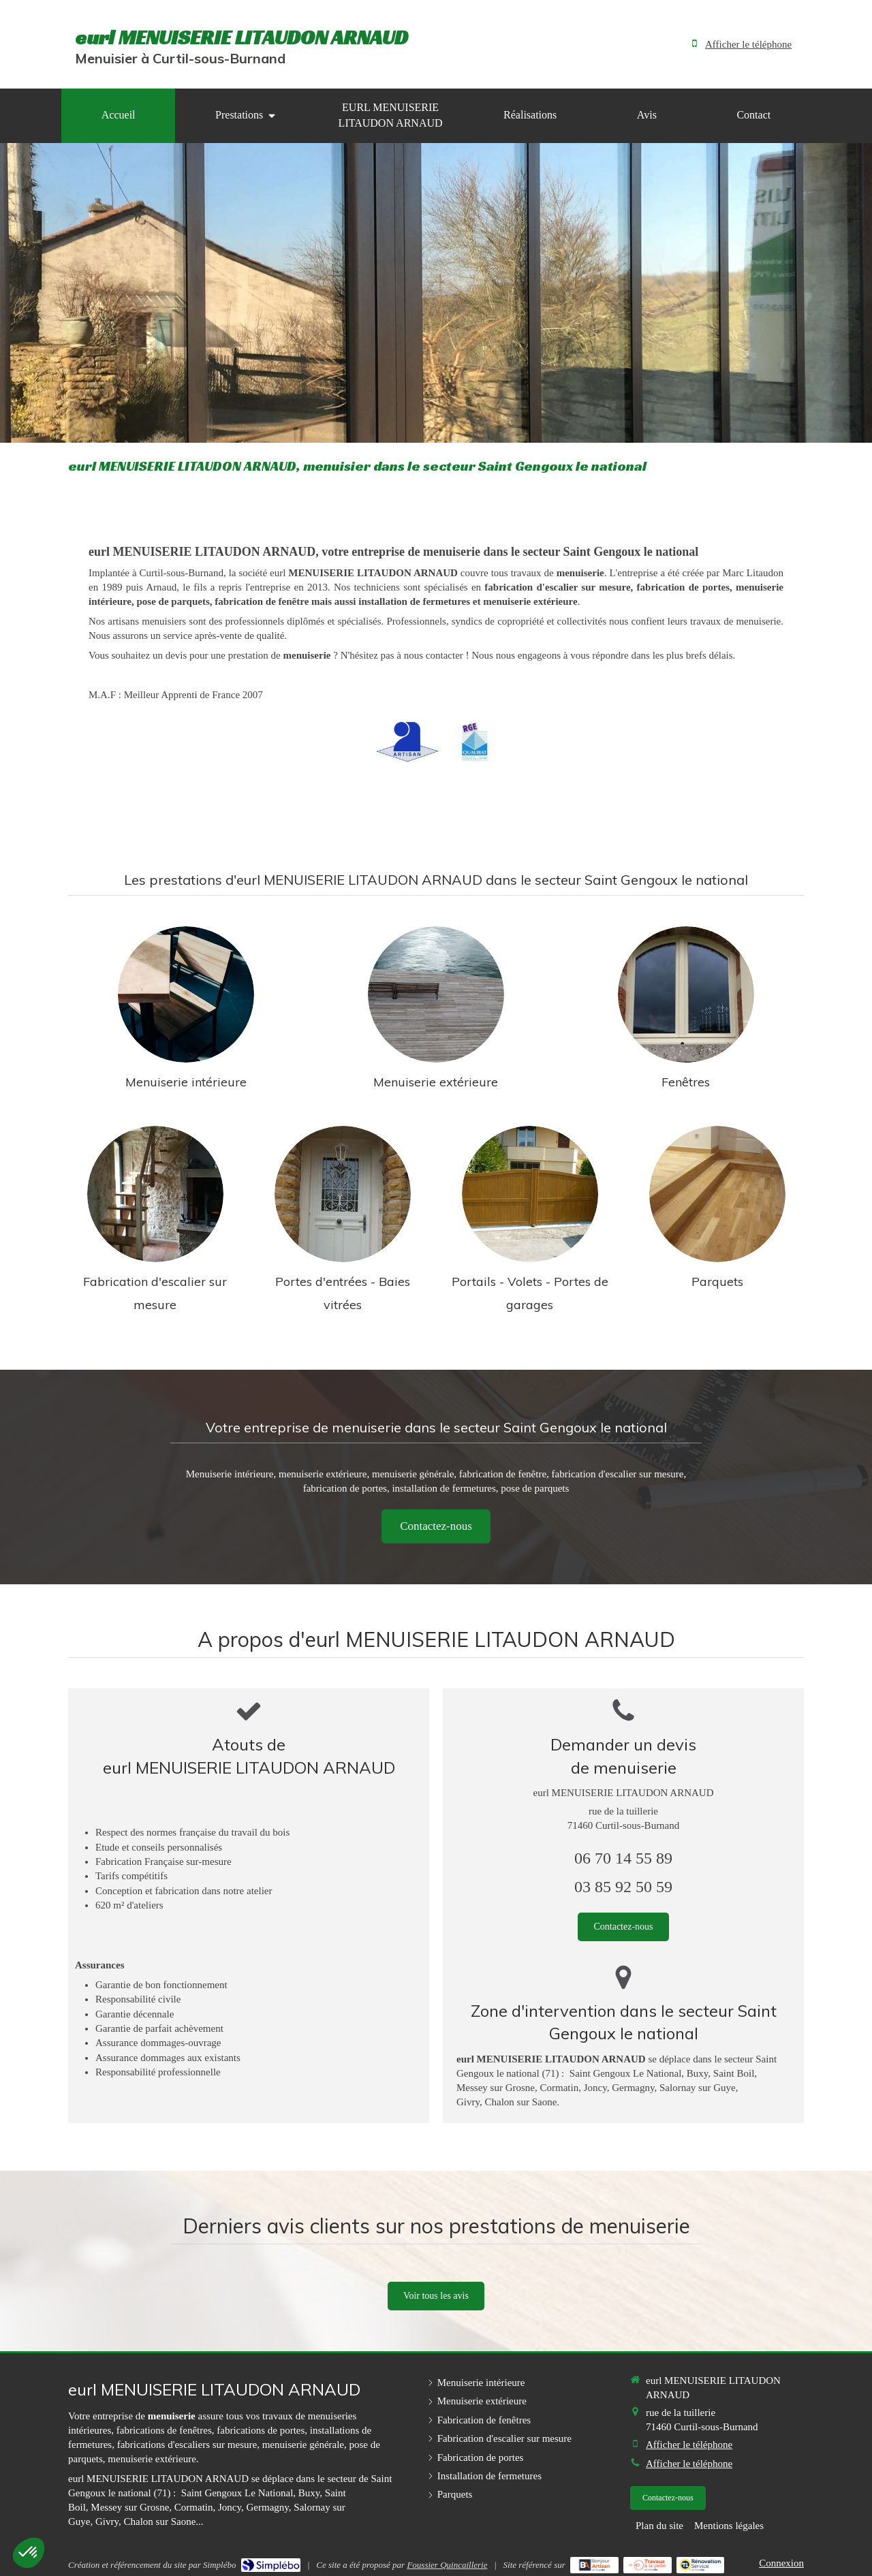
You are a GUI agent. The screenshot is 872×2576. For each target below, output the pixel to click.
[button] (28, 2552)
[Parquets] (717, 1194)
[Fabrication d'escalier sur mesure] (155, 1194)
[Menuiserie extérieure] (436, 994)
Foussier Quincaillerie (447, 2565)
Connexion (781, 2563)
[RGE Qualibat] (475, 741)
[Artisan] (407, 741)
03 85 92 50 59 (623, 1887)
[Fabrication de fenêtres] (686, 994)
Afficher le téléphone (748, 44)
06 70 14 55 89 (623, 1858)
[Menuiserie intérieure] (186, 994)
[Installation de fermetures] (530, 1194)
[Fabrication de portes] (343, 1194)
